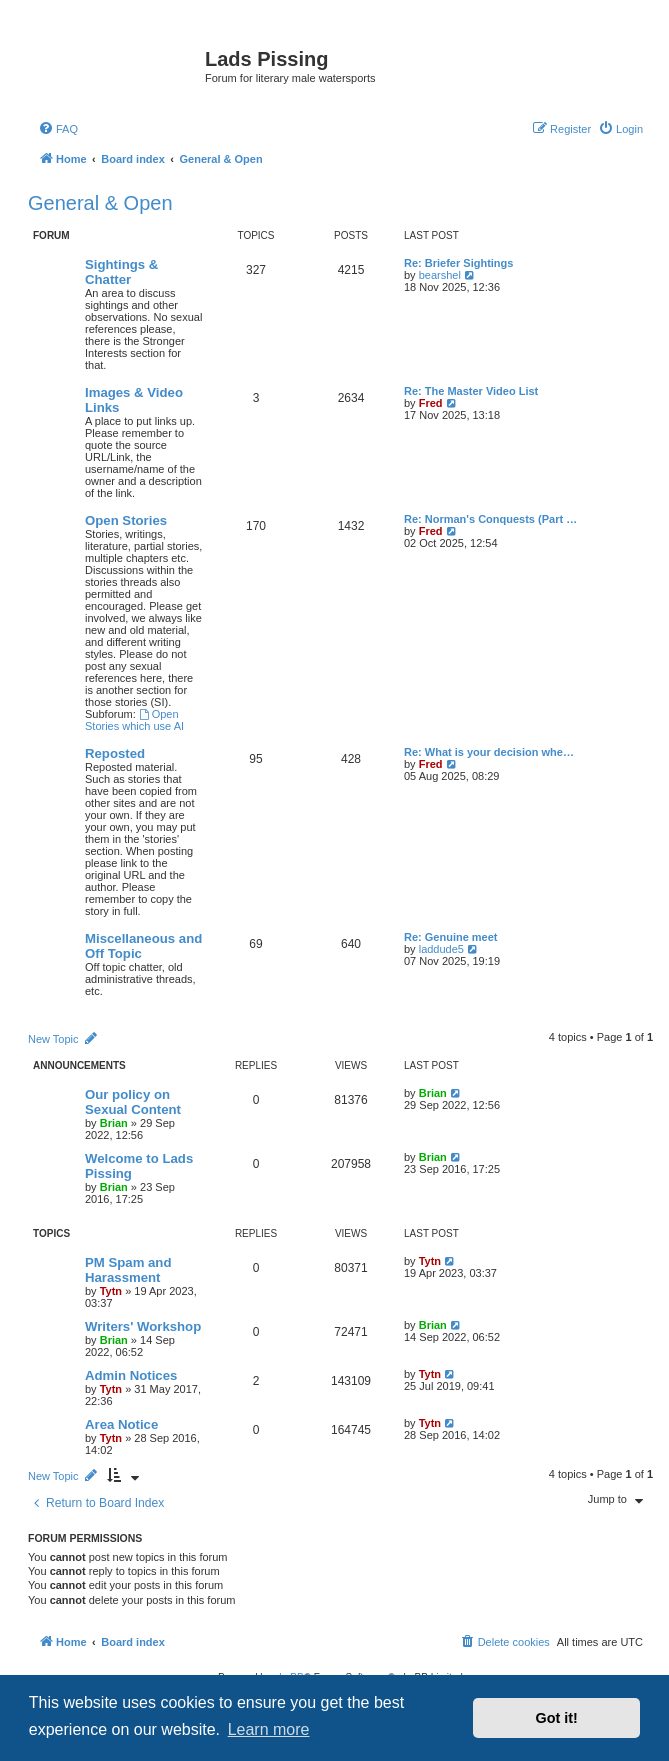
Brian (114, 1123)
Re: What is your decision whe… (489, 752)
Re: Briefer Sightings (458, 263)
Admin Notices (131, 1375)
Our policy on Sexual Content (133, 1102)
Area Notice (121, 1424)
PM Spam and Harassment (128, 1270)
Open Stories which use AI (134, 720)
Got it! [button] (557, 1718)
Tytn (111, 1291)
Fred (431, 403)
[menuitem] (58, 129)
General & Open (100, 203)
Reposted (115, 753)
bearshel (440, 275)
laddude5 (441, 949)
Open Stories (126, 520)
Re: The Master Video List (471, 391)
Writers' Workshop (143, 1326)
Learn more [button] (269, 1729)
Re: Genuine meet (451, 937)
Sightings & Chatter (121, 272)
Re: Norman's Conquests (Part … (490, 519)
